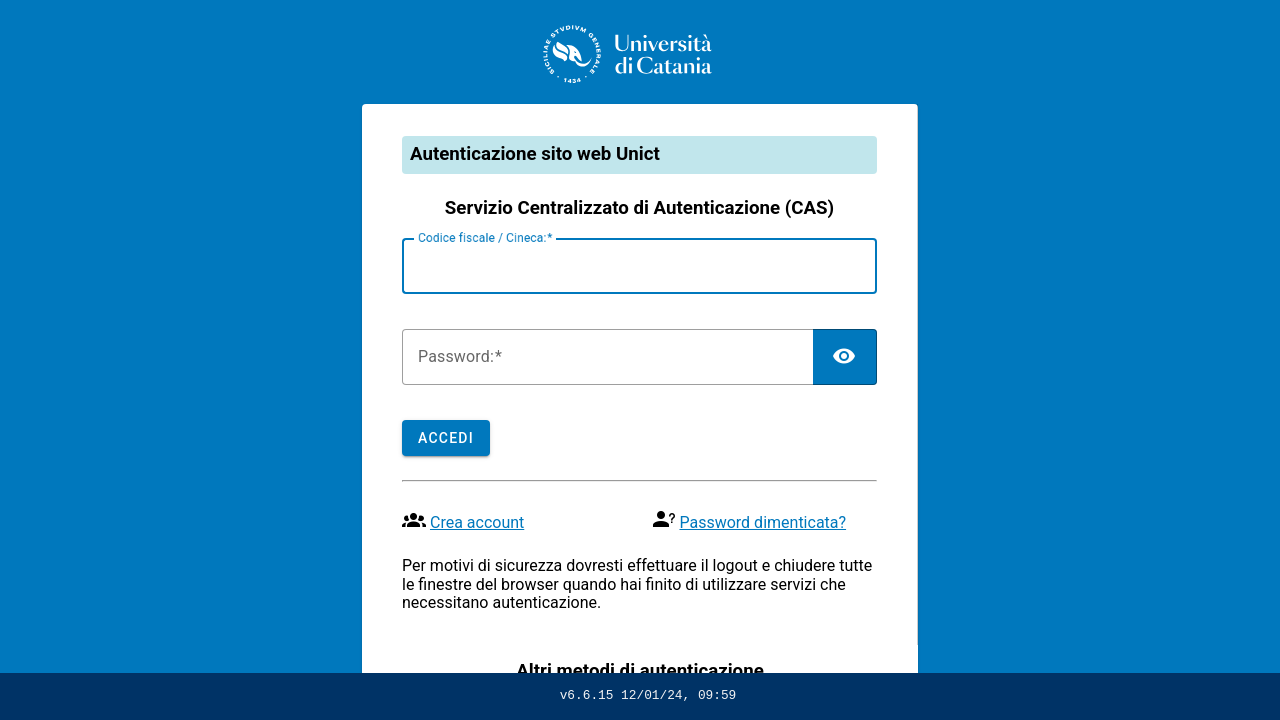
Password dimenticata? (762, 522)
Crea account (477, 522)
